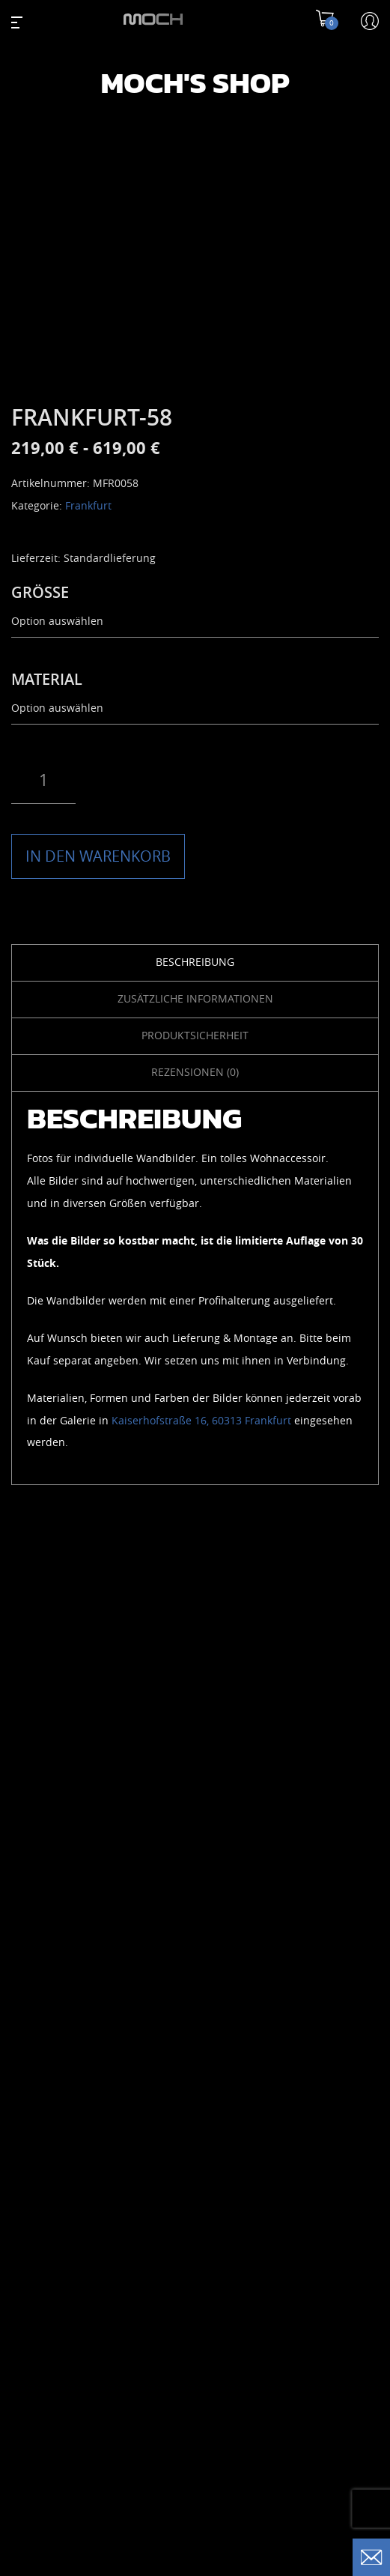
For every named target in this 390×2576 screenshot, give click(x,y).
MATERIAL (46, 679)
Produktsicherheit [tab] (195, 1036)
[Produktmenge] (43, 781)
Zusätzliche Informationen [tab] (195, 999)
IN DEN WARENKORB (98, 856)
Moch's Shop (194, 82)
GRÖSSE (40, 592)
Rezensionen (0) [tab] (195, 1072)
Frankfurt (88, 506)
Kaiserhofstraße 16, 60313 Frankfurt (201, 1421)
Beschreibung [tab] (195, 962)
